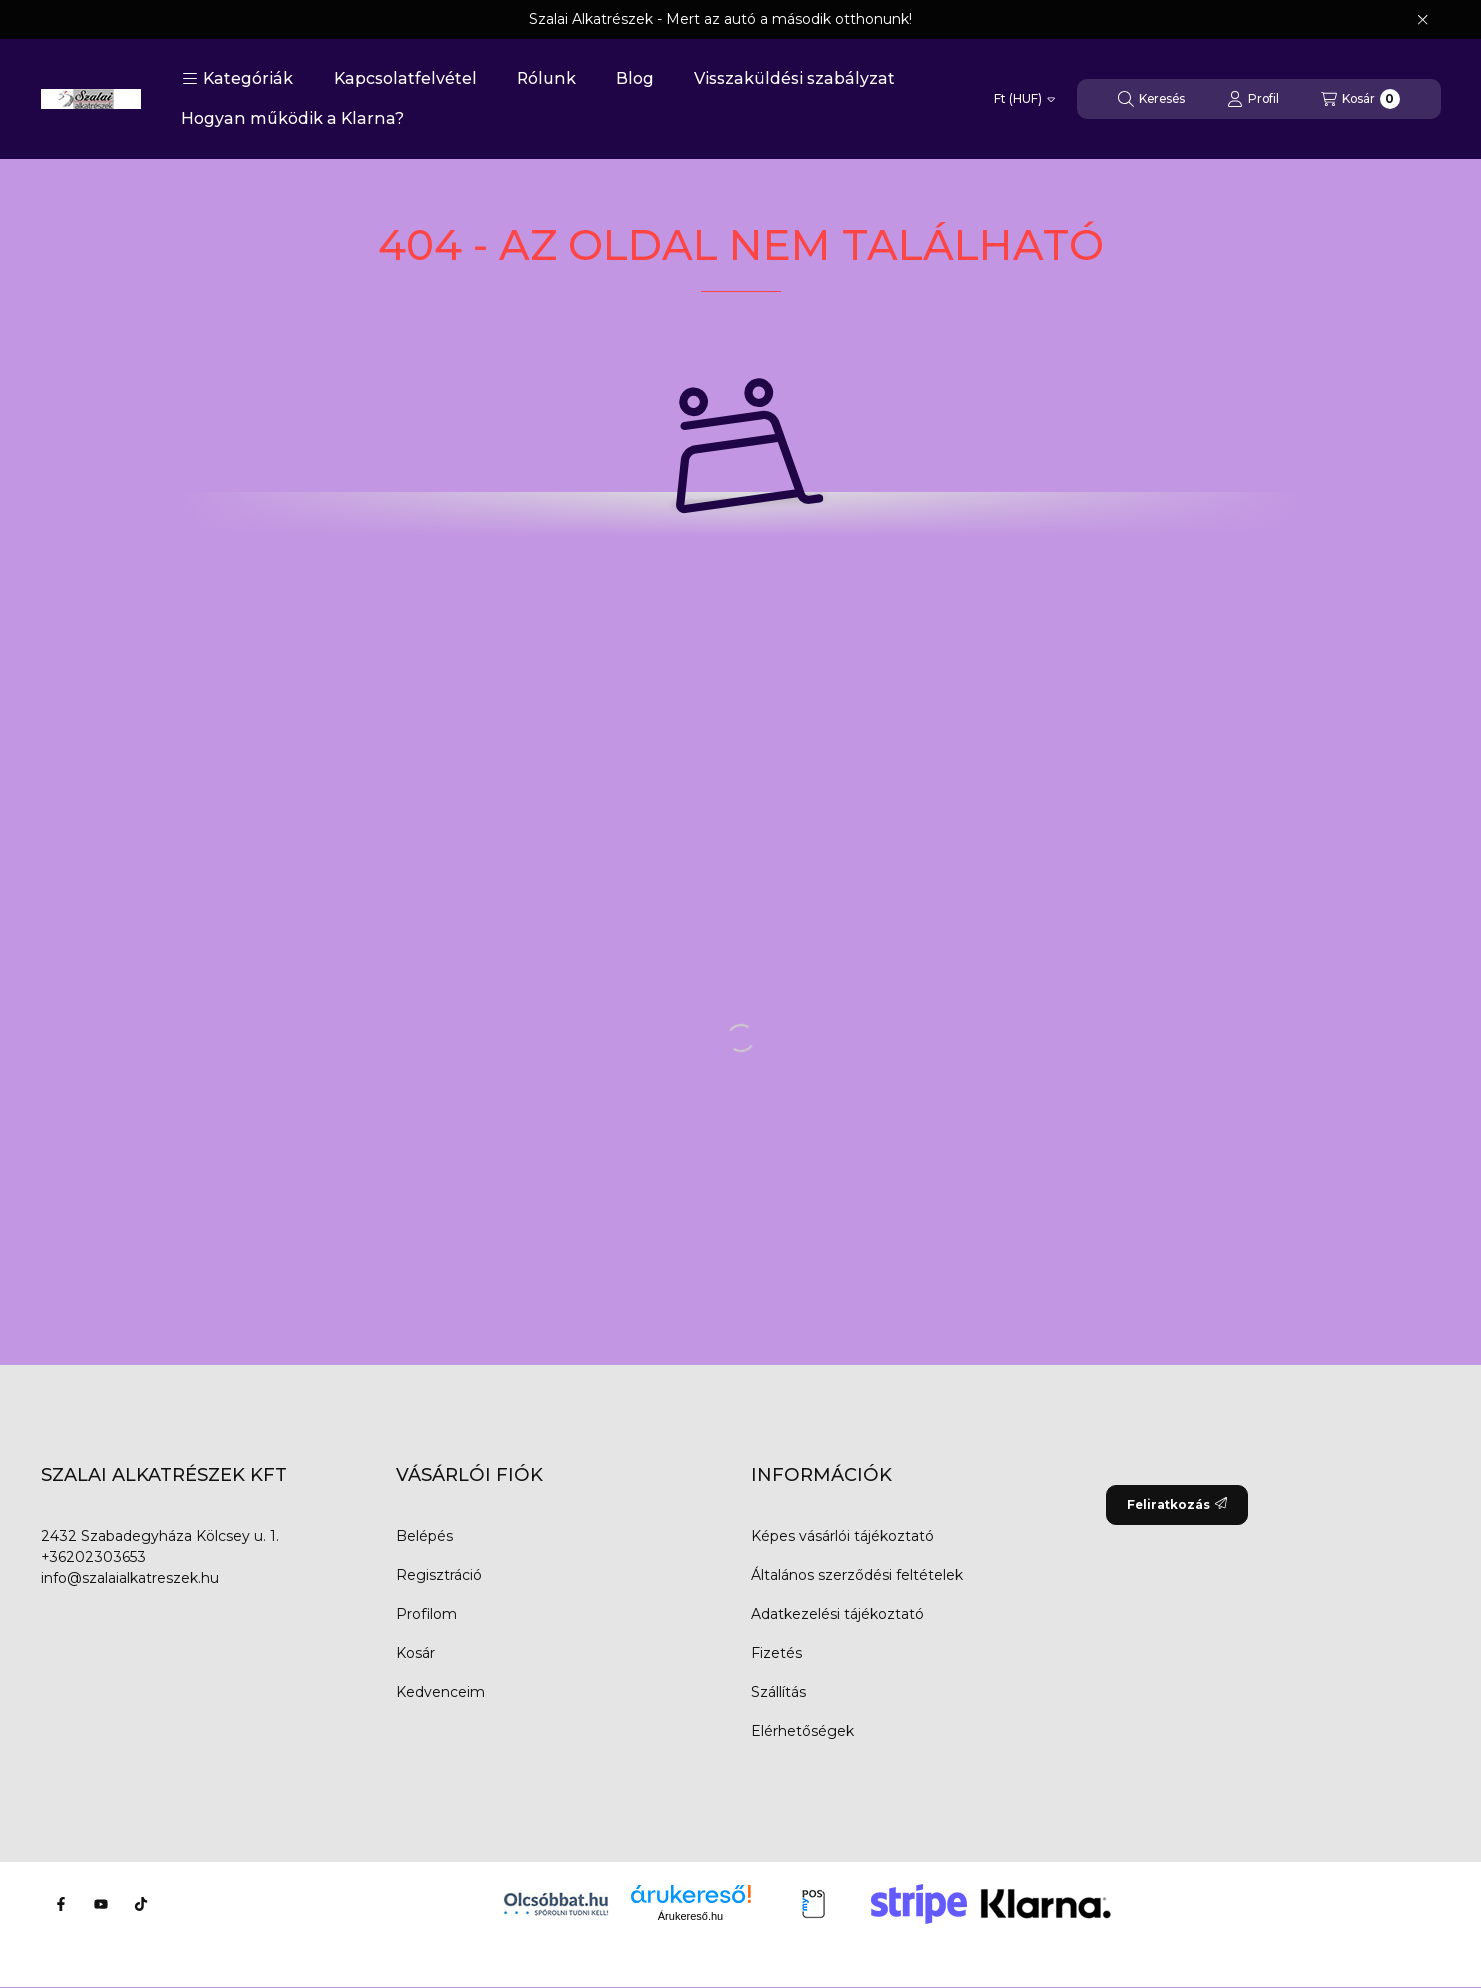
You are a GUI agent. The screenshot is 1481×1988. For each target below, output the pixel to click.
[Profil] (1253, 99)
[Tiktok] (141, 1904)
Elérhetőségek (802, 1731)
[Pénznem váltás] (1024, 99)
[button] (237, 79)
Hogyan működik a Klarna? (292, 118)
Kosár (415, 1653)
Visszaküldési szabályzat (794, 78)
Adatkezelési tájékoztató (837, 1614)
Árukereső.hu (690, 1916)
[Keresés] (1151, 99)
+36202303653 (93, 1557)
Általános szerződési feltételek (857, 1575)
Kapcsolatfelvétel (405, 78)
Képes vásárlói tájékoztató (842, 1536)
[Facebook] (61, 1904)
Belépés (424, 1536)
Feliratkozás (1177, 1504)
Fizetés (776, 1653)
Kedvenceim (440, 1692)
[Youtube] (101, 1904)
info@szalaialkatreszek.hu (130, 1578)
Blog (635, 78)
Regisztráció (439, 1575)
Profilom (426, 1614)
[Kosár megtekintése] (1360, 99)
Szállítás (778, 1692)
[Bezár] (1422, 20)
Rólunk (546, 78)
